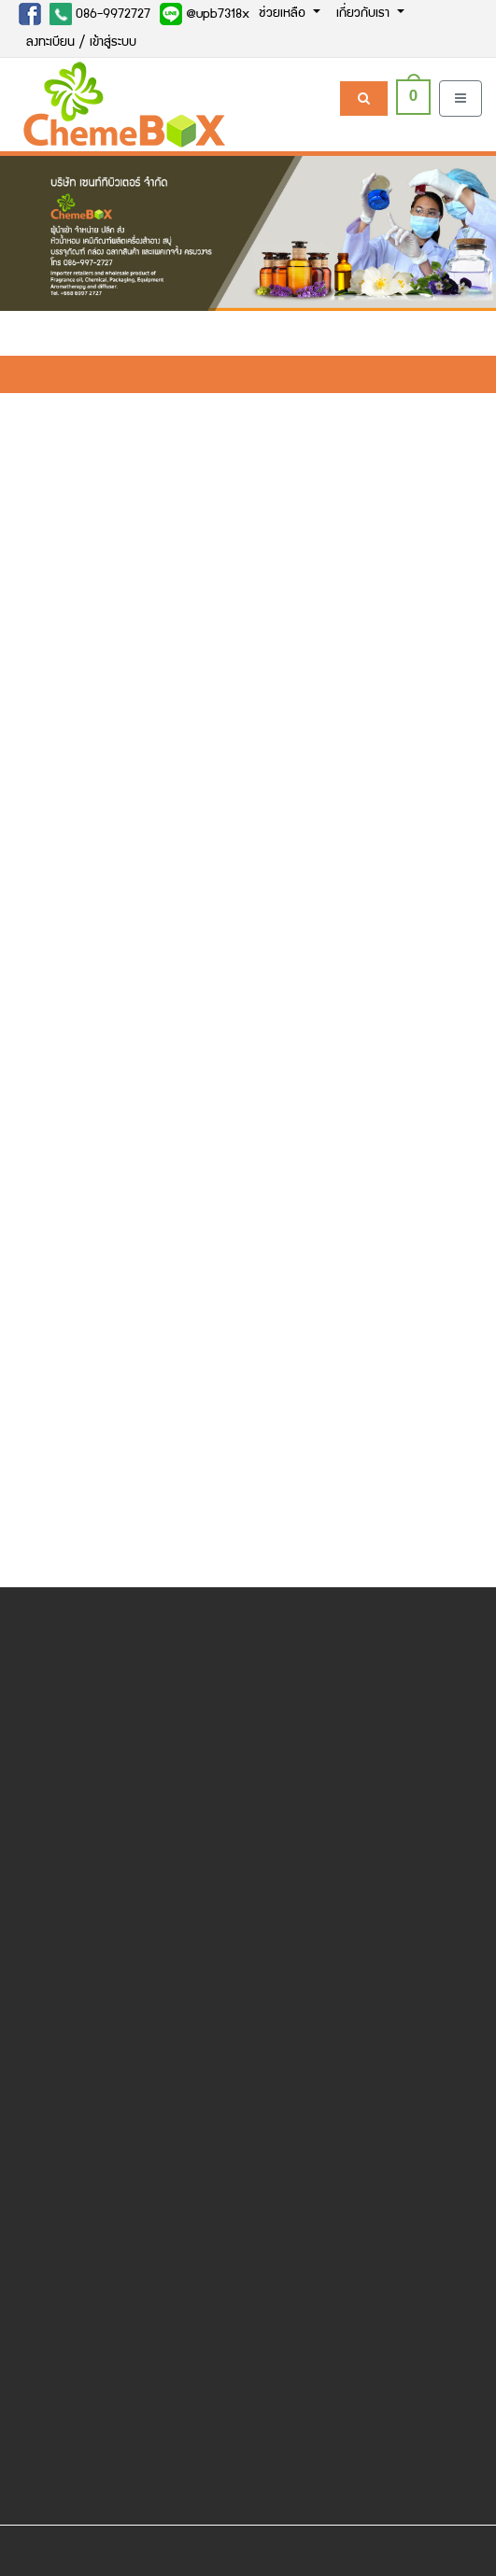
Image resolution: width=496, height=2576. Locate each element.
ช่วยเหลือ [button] (284, 14)
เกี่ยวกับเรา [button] (364, 14)
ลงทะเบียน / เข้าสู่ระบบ (81, 43)
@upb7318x (204, 14)
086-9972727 (100, 14)
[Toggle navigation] (460, 98)
